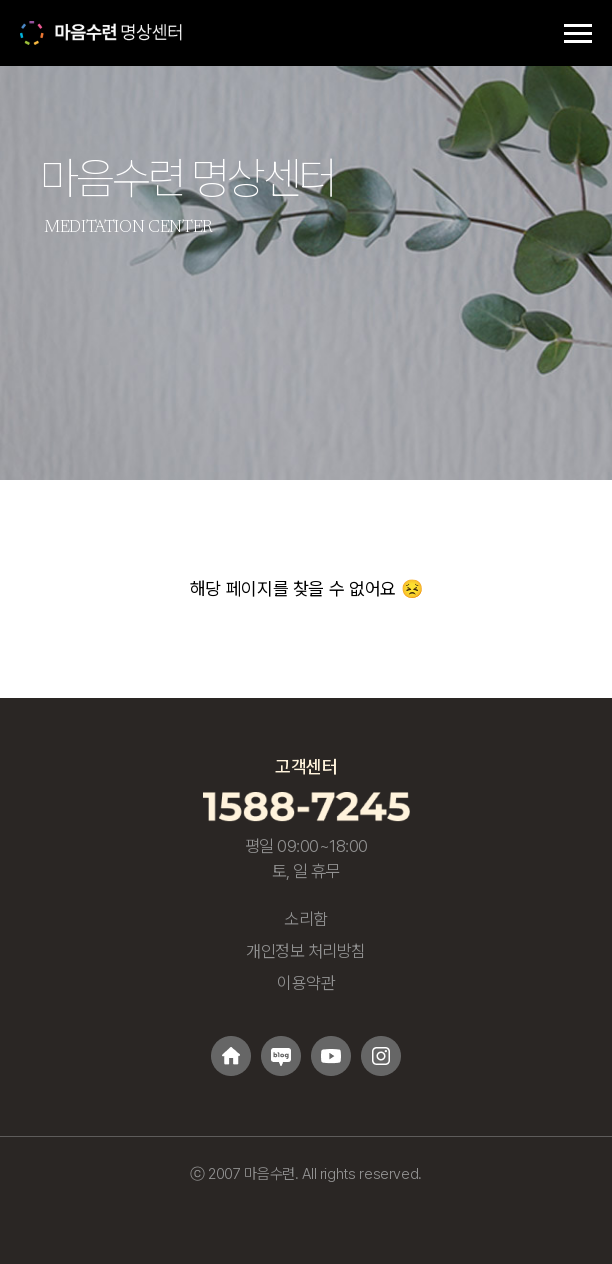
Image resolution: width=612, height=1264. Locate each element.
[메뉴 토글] (578, 33)
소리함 (306, 919)
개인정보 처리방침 (306, 951)
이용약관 (306, 983)
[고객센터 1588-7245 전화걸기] (306, 805)
